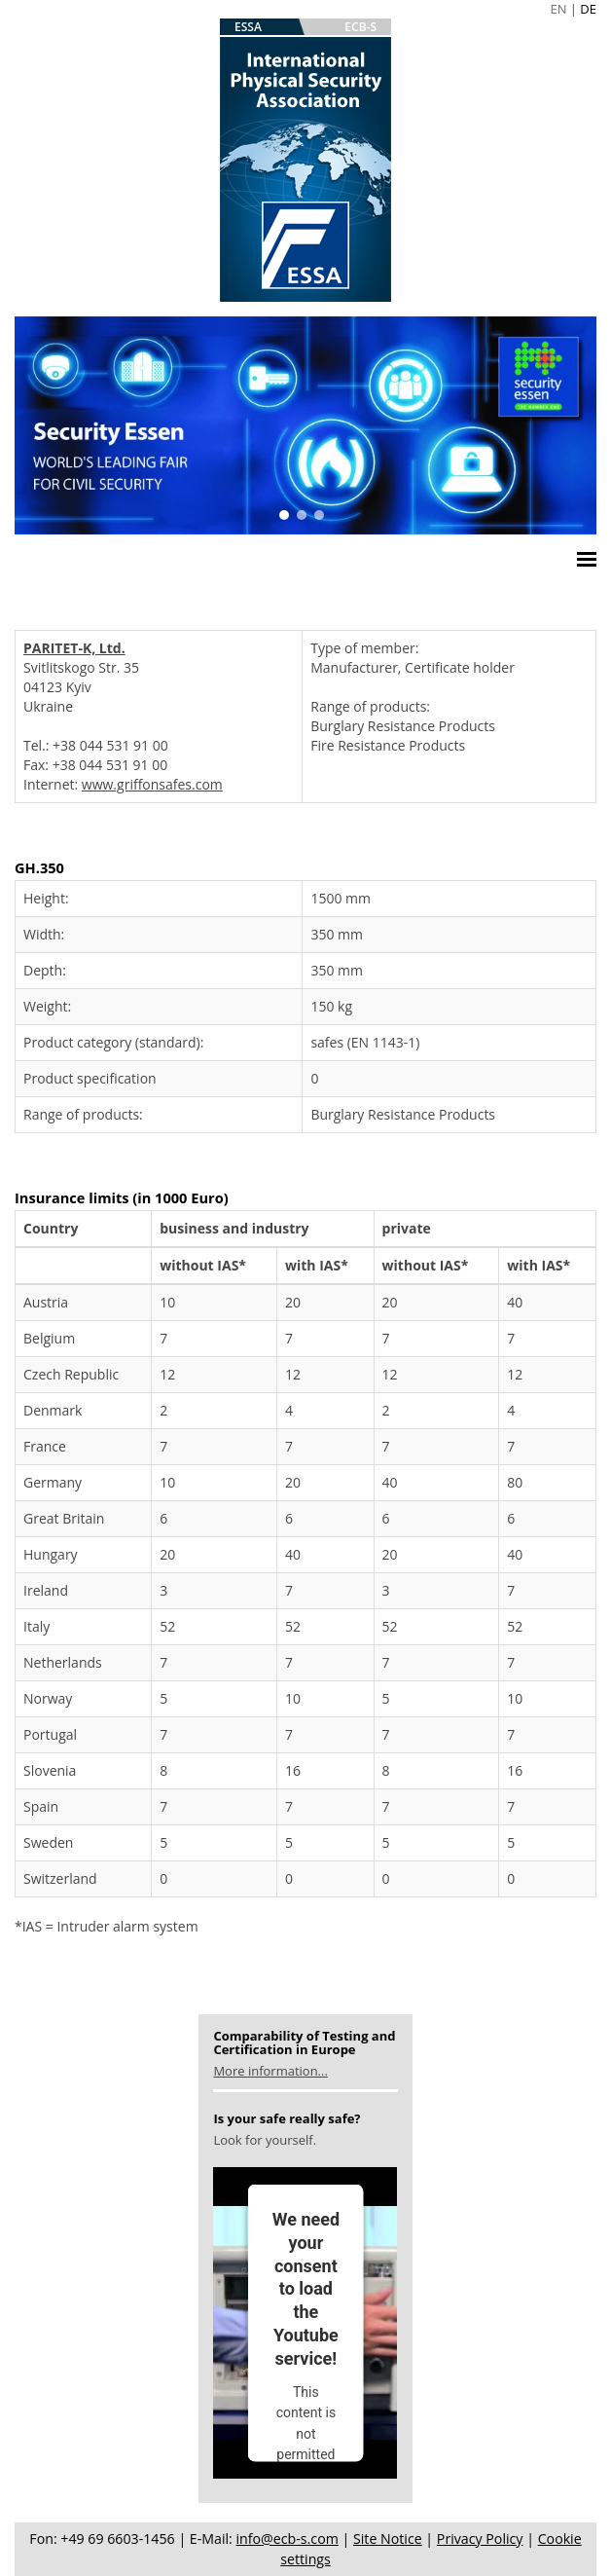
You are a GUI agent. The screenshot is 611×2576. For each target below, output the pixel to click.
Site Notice (387, 2538)
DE (588, 9)
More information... (270, 2070)
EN (558, 9)
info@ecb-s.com (287, 2538)
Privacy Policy (480, 2538)
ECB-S (360, 26)
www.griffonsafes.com (152, 784)
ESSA (248, 26)
